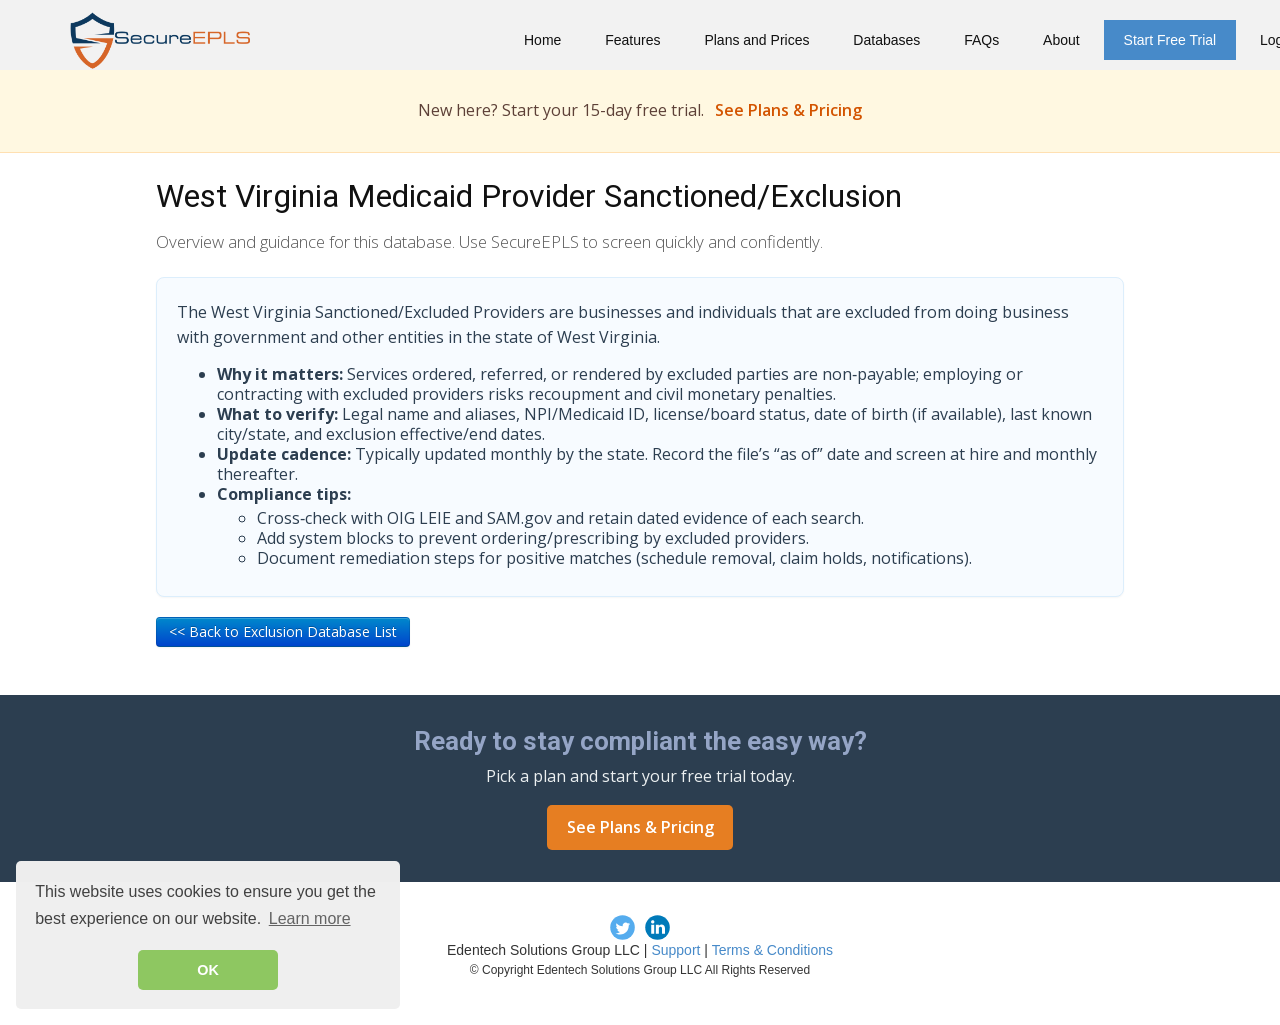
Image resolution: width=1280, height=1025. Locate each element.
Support (675, 950)
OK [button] (208, 970)
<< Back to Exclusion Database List (283, 631)
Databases (886, 40)
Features (632, 40)
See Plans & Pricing (788, 110)
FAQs (981, 40)
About (1061, 40)
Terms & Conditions (772, 950)
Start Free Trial (1170, 40)
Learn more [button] (310, 918)
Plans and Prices (756, 40)
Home (542, 40)
